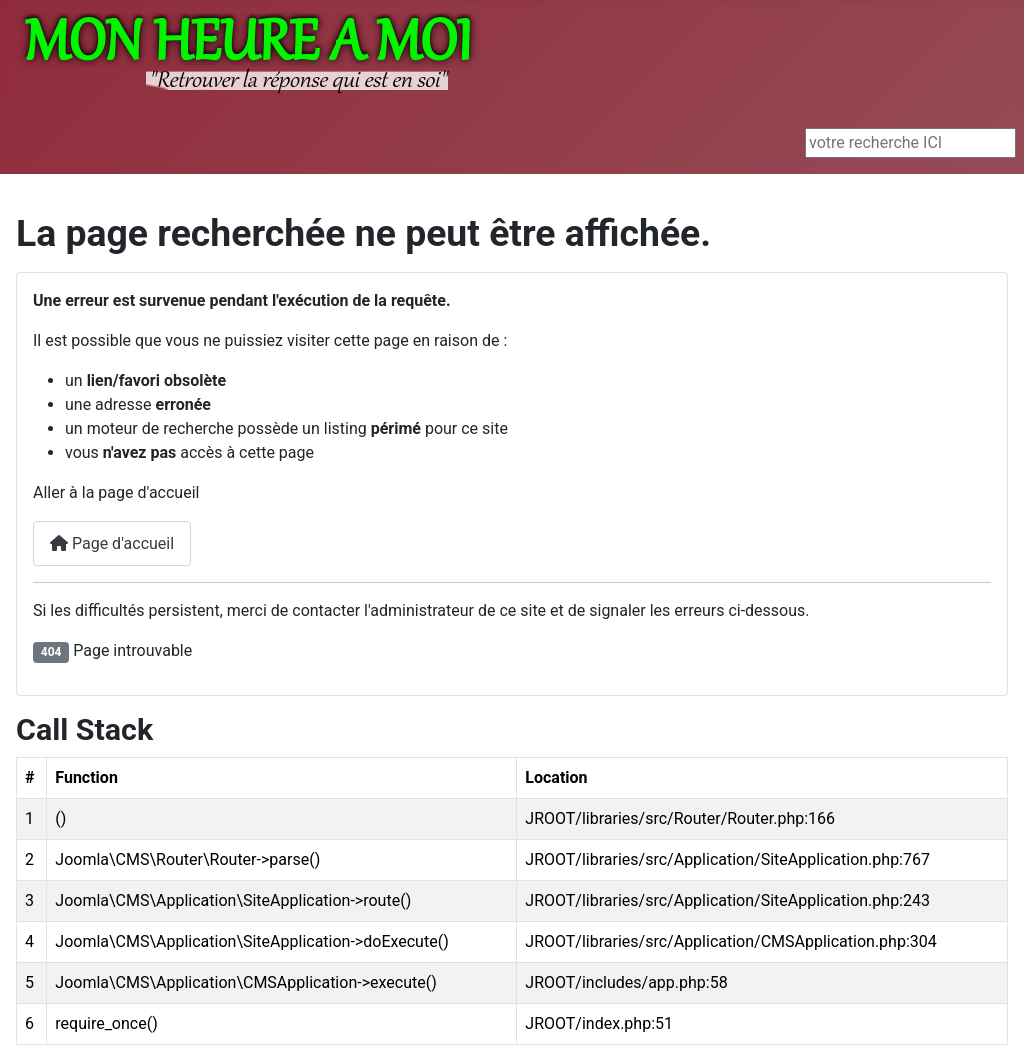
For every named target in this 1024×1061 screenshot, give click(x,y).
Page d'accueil (112, 543)
